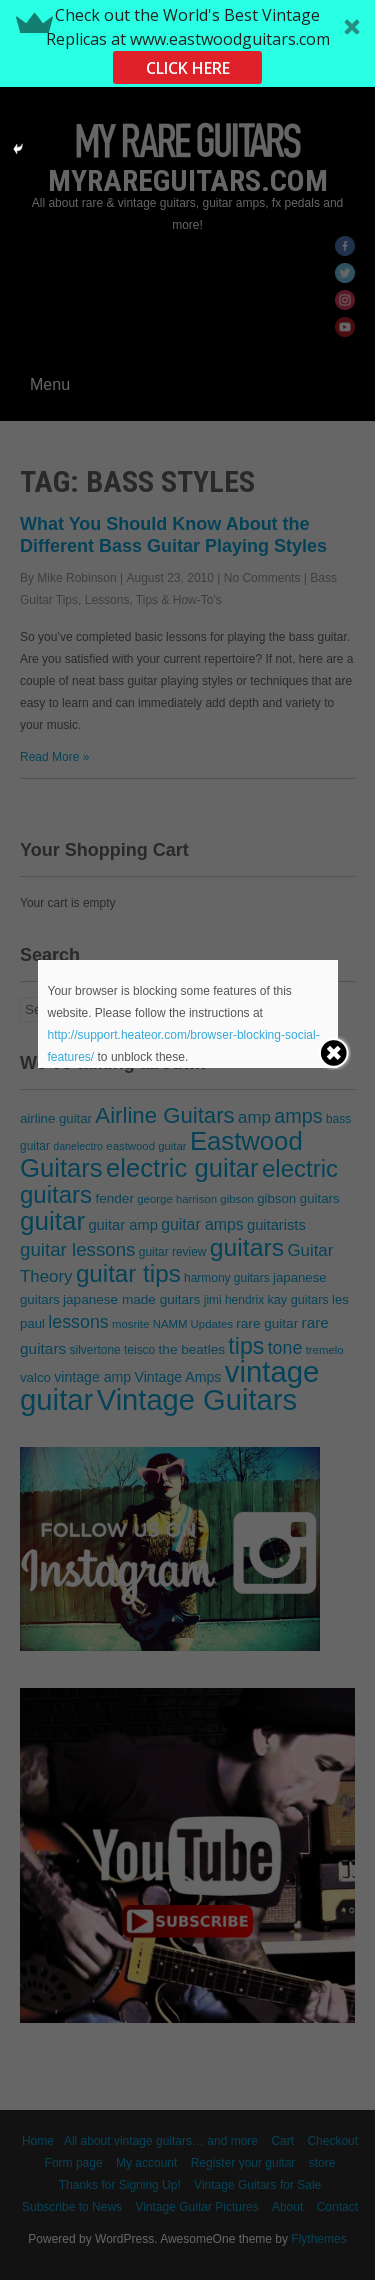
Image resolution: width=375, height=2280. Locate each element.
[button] (187, 43)
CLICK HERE (188, 68)
